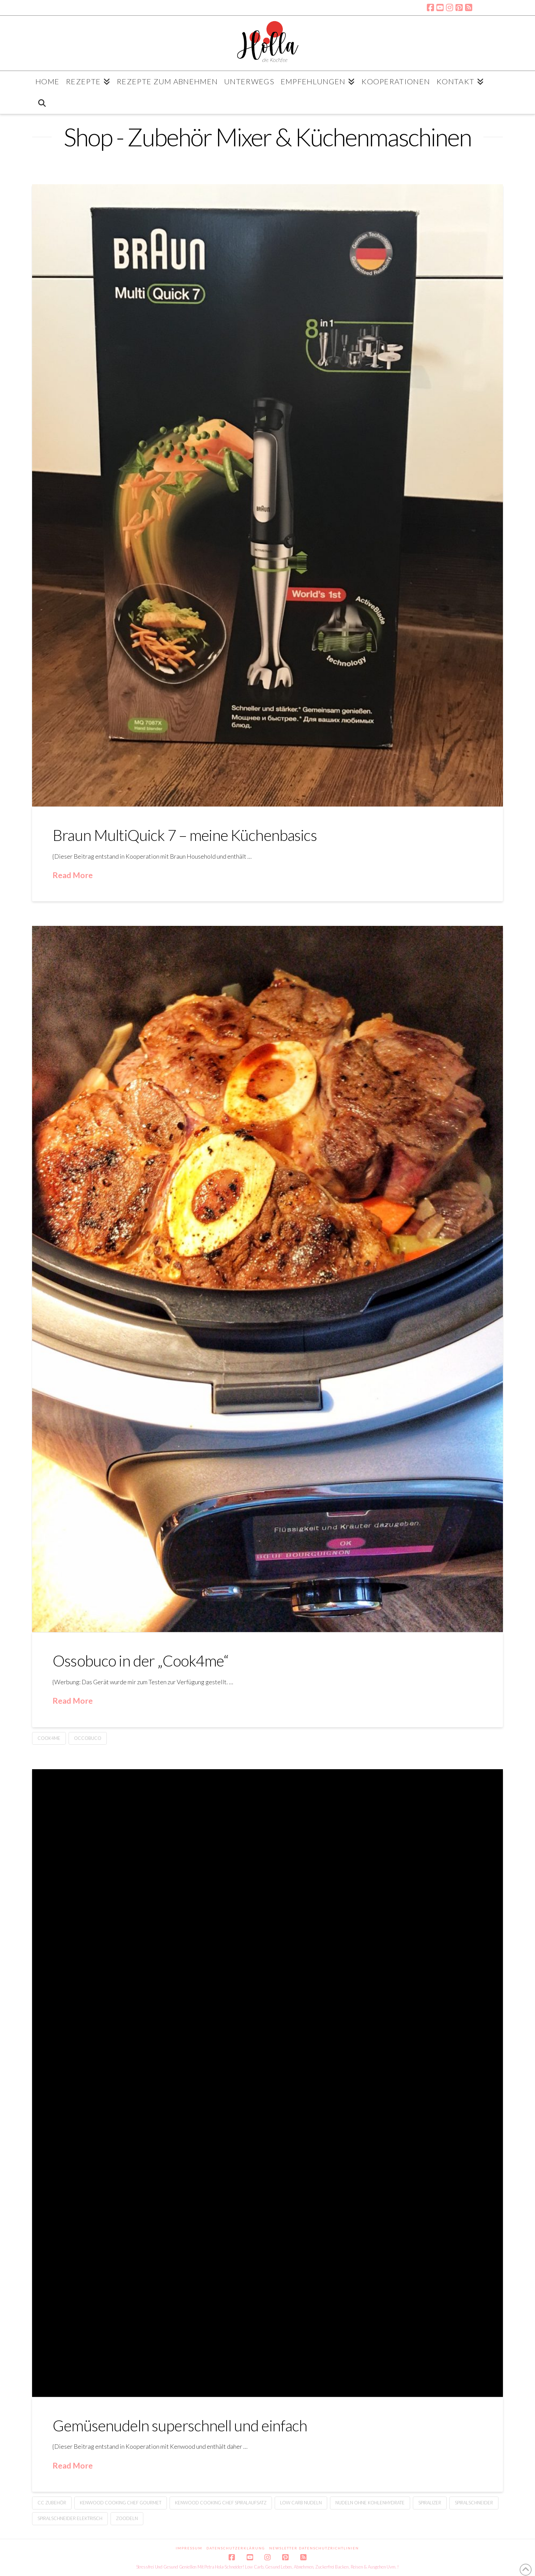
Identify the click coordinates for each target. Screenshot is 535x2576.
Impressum (189, 2548)
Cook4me (49, 1738)
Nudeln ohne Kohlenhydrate (370, 2502)
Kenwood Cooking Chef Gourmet (120, 2502)
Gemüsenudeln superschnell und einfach (180, 2425)
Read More (73, 875)
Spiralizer (429, 2502)
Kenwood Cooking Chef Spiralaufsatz (220, 2502)
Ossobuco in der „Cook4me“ (140, 1660)
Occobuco (87, 1738)
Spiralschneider (474, 2502)
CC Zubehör (52, 2502)
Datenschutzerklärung (235, 2548)
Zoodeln (127, 2518)
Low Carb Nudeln (301, 2502)
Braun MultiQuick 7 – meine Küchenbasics (185, 835)
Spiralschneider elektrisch (70, 2518)
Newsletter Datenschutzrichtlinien (314, 2548)
